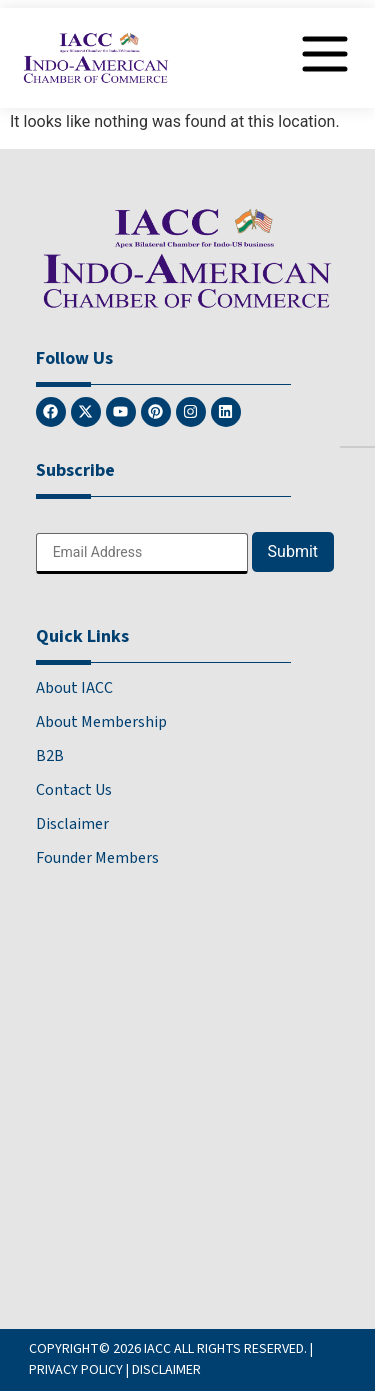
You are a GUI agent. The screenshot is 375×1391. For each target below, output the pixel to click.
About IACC (74, 688)
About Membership (101, 722)
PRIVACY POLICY (76, 1370)
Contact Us (74, 790)
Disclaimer (72, 824)
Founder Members (97, 858)
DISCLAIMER (166, 1370)
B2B (50, 756)
